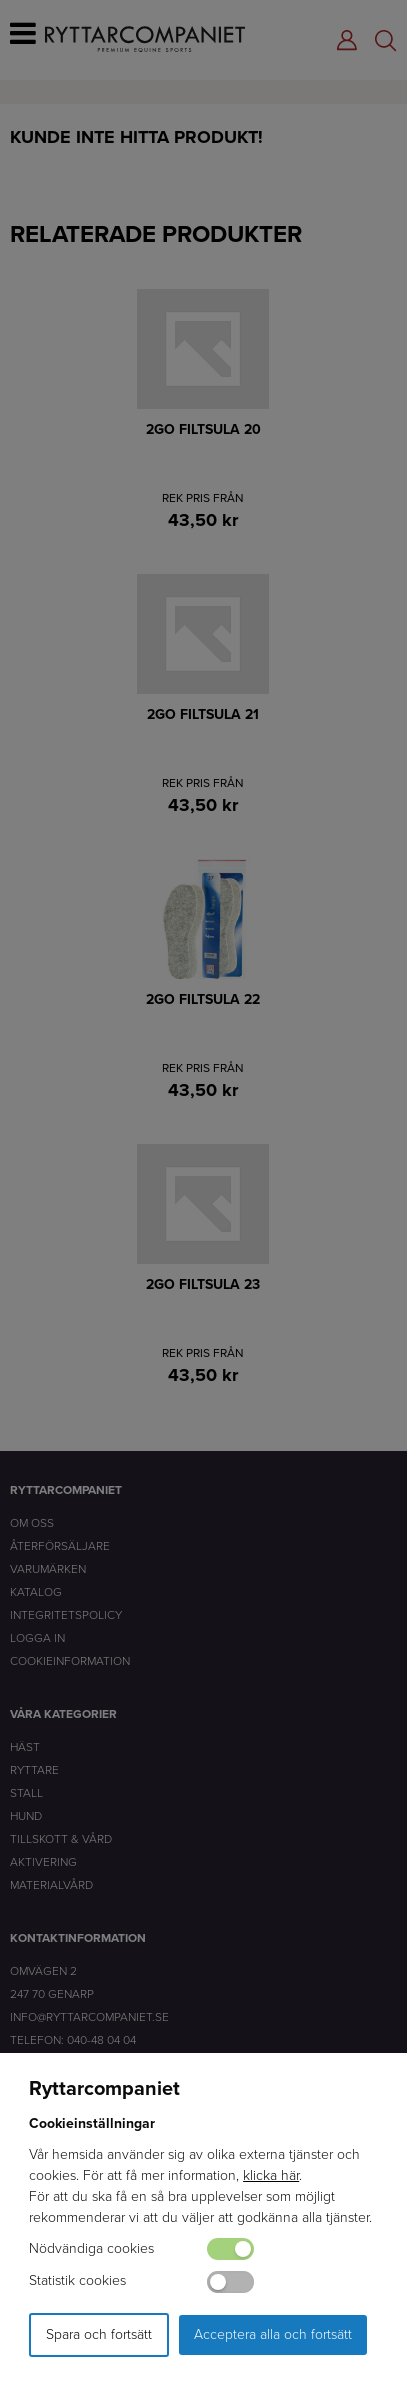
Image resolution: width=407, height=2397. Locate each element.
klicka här (271, 2175)
